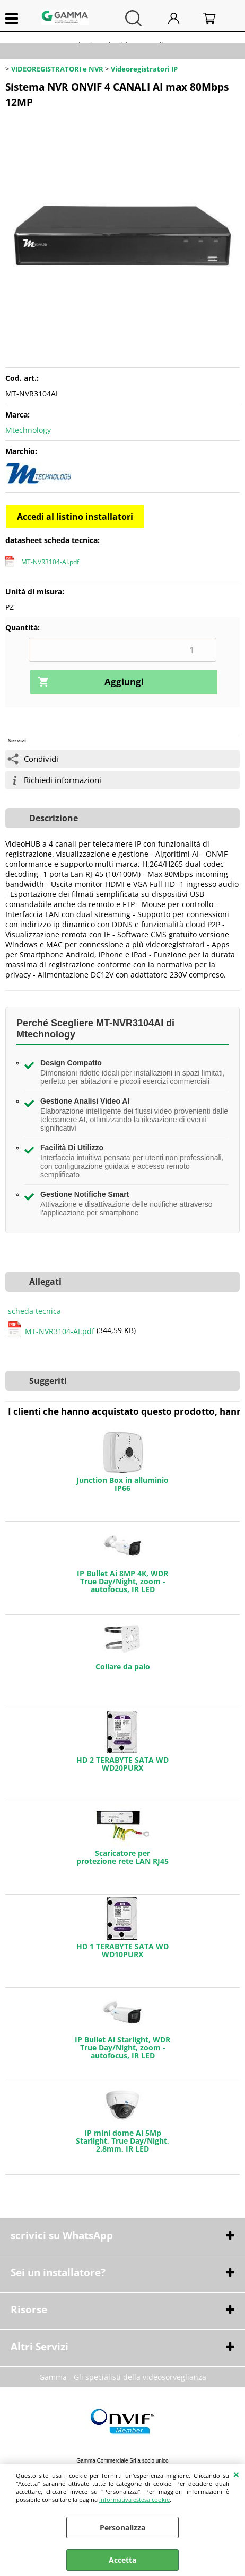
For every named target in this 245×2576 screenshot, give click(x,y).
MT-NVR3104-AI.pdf (50, 561)
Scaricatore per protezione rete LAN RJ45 (122, 1857)
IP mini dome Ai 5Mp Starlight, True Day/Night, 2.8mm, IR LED (122, 2141)
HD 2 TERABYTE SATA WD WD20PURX (122, 1764)
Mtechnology (28, 430)
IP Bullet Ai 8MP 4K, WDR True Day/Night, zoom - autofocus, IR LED (122, 1581)
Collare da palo (122, 1667)
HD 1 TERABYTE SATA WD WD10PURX (122, 1950)
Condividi (41, 759)
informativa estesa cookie (134, 2499)
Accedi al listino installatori (75, 516)
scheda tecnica (34, 1311)
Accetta (122, 2560)
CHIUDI (236, 2474)
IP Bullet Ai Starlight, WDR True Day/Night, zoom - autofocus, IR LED (122, 2047)
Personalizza (122, 2527)
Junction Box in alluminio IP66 (122, 1484)
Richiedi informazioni (62, 780)
